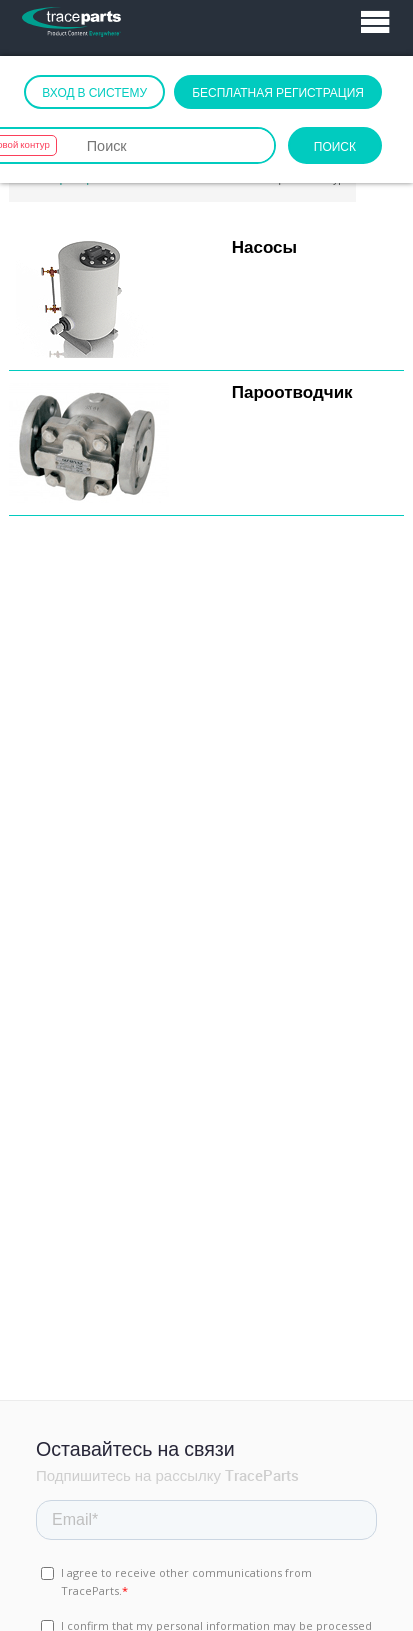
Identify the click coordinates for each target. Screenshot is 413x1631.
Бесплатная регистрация (278, 92)
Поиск (335, 146)
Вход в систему (94, 92)
